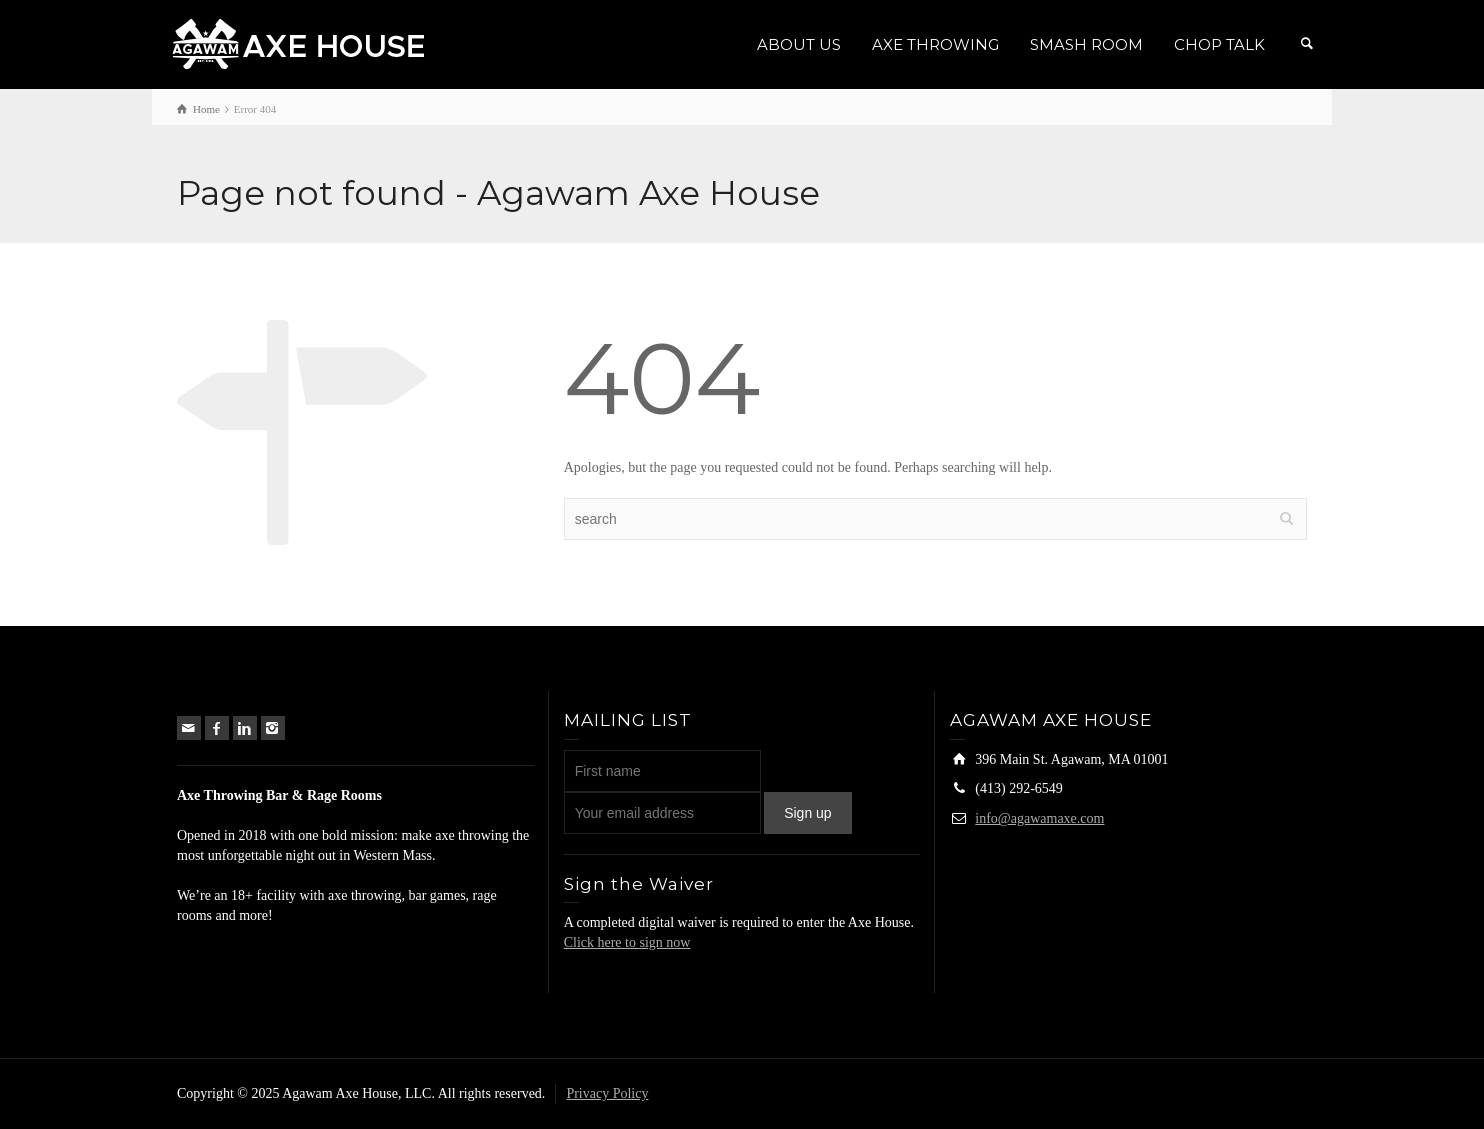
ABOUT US (799, 44)
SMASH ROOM (1086, 44)
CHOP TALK (1219, 44)
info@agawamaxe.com (1039, 818)
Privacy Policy (607, 1093)
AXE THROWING (935, 44)
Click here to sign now (627, 942)
